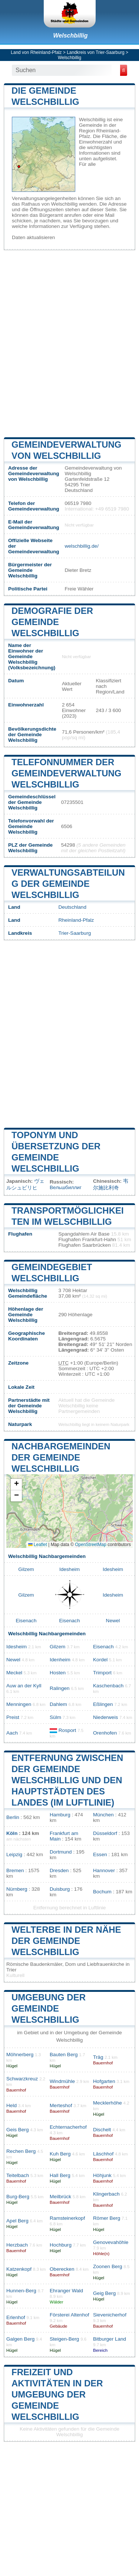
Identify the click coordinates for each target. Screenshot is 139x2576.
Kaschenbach (108, 1685)
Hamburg (60, 1814)
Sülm (55, 1717)
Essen (100, 1854)
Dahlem (58, 1704)
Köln (11, 1833)
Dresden (59, 1870)
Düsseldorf (105, 1833)
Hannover (104, 1870)
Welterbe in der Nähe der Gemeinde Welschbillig (66, 1941)
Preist (12, 1717)
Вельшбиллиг (66, 1187)
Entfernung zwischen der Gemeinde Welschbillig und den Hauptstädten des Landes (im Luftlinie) (67, 1780)
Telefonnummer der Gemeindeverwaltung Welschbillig (66, 773)
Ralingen (60, 1688)
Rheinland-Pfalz (76, 920)
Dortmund (61, 1852)
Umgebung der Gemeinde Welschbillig (48, 2008)
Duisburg (60, 1889)
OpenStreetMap (90, 1544)
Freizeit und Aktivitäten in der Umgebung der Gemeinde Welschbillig (57, 2394)
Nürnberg (16, 1889)
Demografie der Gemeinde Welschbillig (52, 622)
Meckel (14, 1672)
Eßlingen (103, 1704)
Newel (113, 1620)
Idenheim (60, 1659)
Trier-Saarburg (74, 933)
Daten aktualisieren (33, 237)
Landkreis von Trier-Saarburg (95, 52)
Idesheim (69, 1569)
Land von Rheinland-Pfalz (36, 52)
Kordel (100, 1659)
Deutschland (72, 907)
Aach (12, 1733)
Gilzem (26, 1569)
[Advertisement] (69, 343)
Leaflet (37, 1544)
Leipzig (14, 1854)
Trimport (102, 1672)
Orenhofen (105, 1733)
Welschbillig (70, 35)
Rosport (67, 1730)
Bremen (15, 1870)
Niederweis (105, 1717)
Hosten (58, 1672)
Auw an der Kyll (23, 1685)
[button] (16, 1484)
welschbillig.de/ (81, 546)
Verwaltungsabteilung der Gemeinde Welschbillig (68, 883)
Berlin (12, 1817)
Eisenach (26, 1620)
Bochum (102, 1891)
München (103, 1814)
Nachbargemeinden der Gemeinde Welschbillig (60, 1457)
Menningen (18, 1704)
